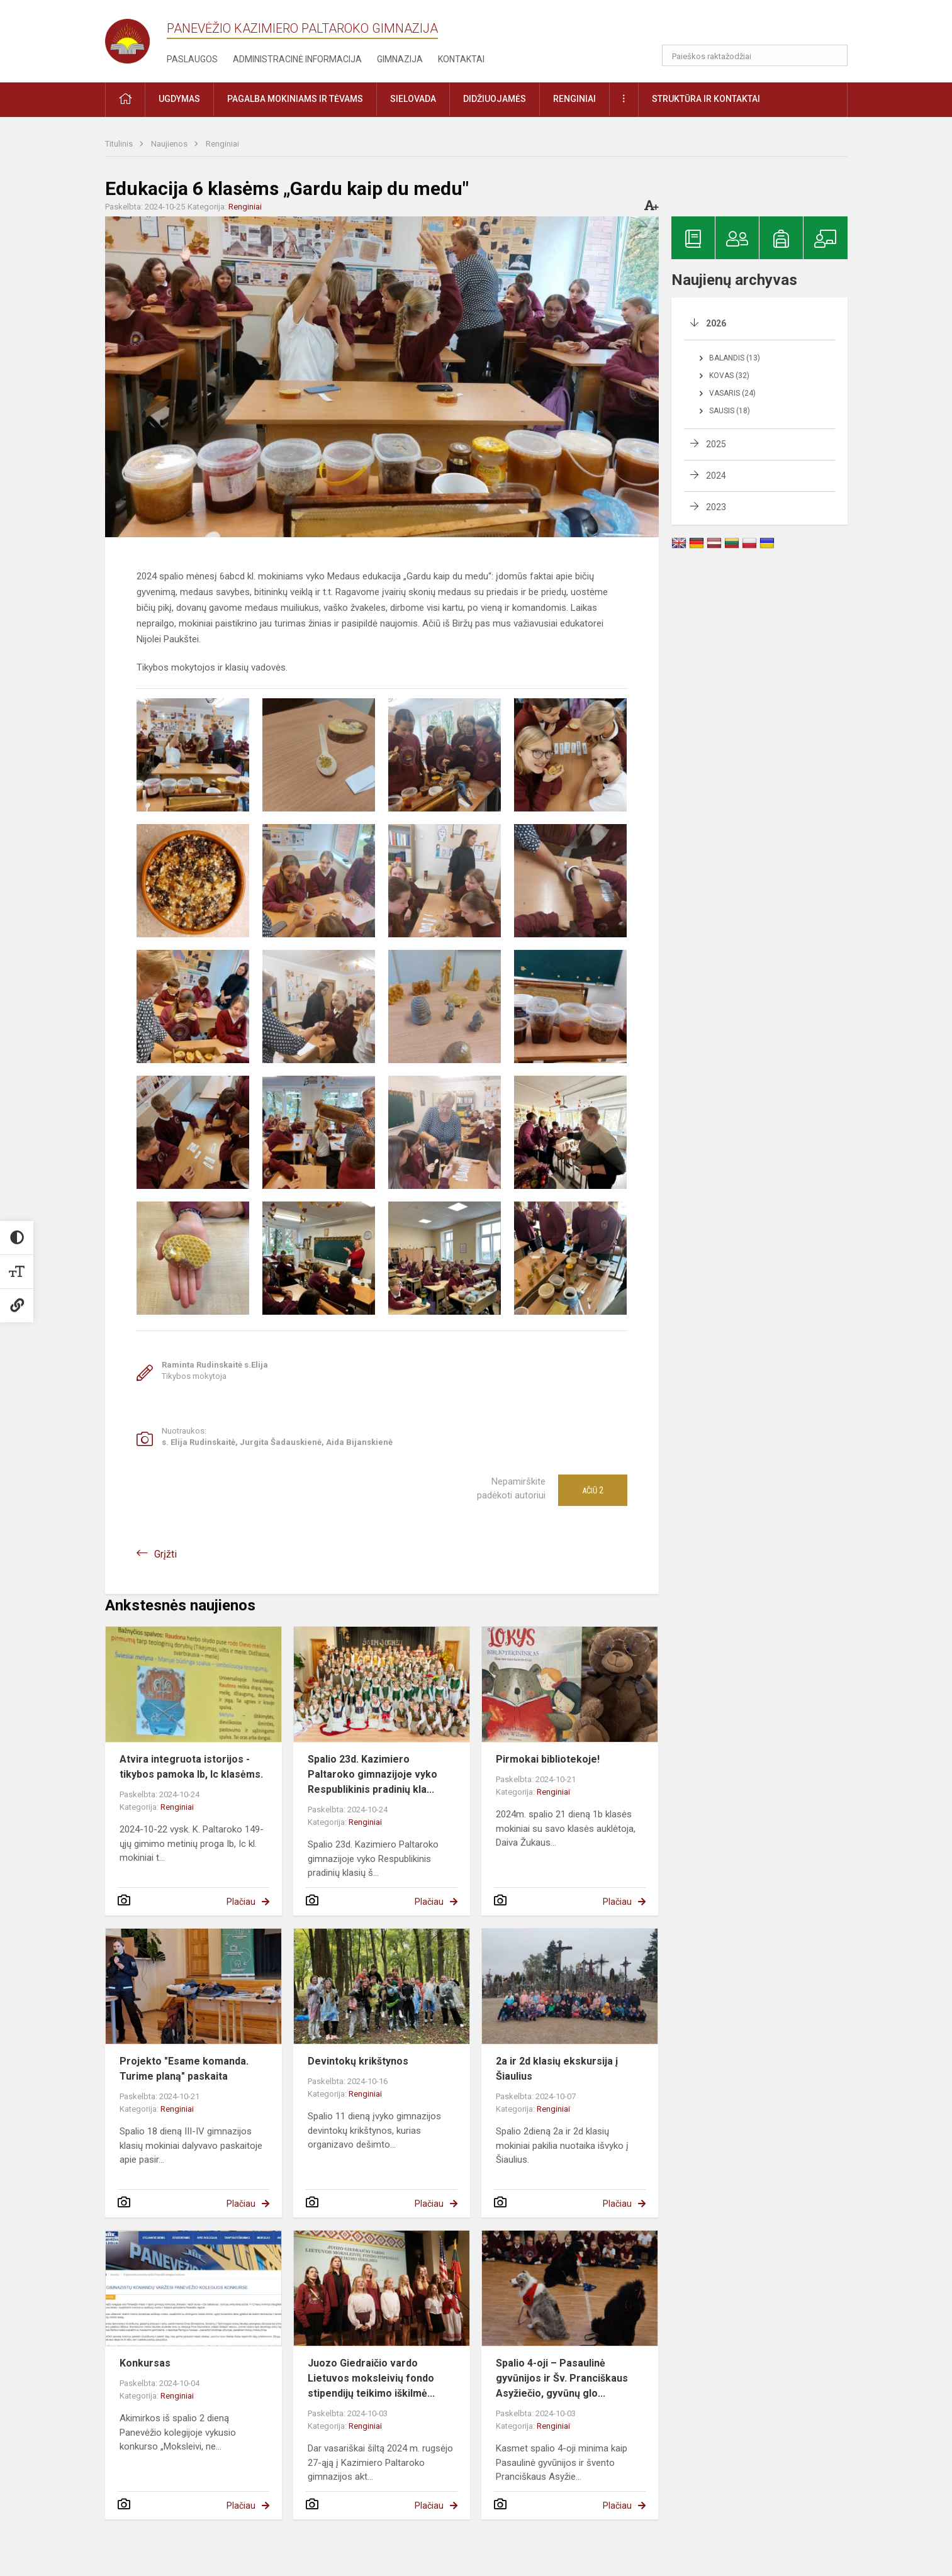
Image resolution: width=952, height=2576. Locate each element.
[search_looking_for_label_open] (833, 55)
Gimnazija (400, 59)
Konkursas (145, 2363)
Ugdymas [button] (179, 99)
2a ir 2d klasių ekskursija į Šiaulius (557, 2068)
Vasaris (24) (732, 393)
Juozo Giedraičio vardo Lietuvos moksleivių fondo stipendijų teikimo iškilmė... (371, 2378)
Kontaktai (461, 59)
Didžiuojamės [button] (494, 99)
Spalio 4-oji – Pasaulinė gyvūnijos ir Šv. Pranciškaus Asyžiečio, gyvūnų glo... (562, 2378)
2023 (716, 507)
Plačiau (241, 1902)
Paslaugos (192, 59)
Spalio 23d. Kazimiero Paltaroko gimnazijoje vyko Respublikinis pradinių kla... (372, 1774)
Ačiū (592, 1490)
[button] (761, 26)
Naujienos (170, 143)
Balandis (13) (734, 358)
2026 (716, 323)
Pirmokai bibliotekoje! (548, 1759)
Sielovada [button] (413, 99)
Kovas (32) (729, 375)
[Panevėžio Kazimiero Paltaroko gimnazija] (136, 37)
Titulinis (120, 143)
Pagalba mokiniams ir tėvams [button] (295, 99)
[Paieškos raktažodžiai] (755, 55)
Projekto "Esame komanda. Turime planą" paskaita (184, 2068)
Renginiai (222, 143)
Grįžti (165, 1554)
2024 (716, 476)
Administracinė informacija (297, 59)
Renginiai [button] (574, 99)
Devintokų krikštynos (358, 2061)
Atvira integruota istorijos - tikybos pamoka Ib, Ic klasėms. (191, 1766)
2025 (716, 444)
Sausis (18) (729, 410)
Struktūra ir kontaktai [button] (706, 99)
